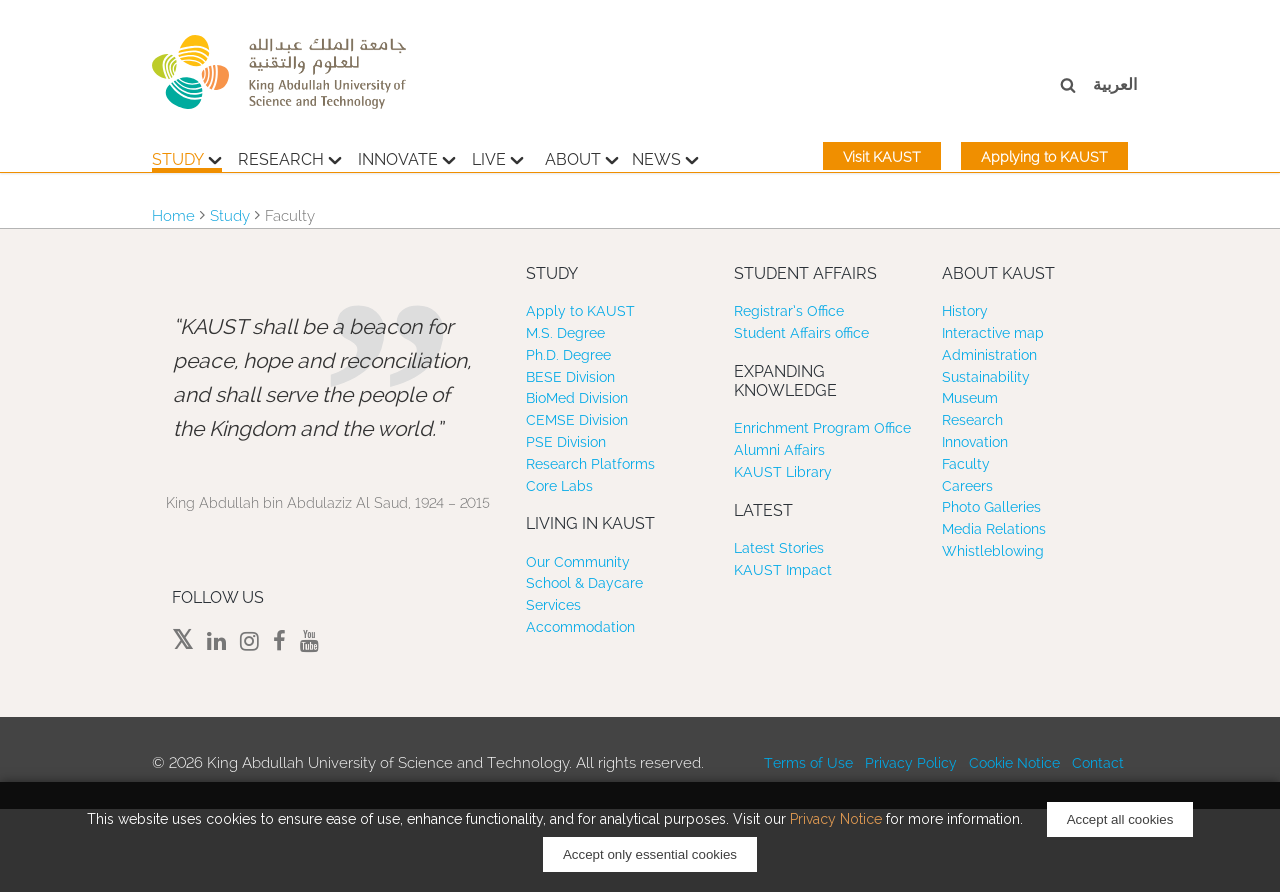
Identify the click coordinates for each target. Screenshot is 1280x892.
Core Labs (559, 486)
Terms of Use (808, 763)
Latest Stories (779, 548)
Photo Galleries (991, 507)
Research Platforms (590, 464)
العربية (1115, 84)
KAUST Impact (783, 570)
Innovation (975, 442)
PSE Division (566, 442)
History (965, 311)
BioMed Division (577, 398)
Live (498, 157)
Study (187, 157)
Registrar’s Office (789, 311)
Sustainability (986, 377)
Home (173, 216)
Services (553, 605)
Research (290, 157)
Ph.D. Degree (568, 355)
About (582, 157)
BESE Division (570, 377)
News (665, 157)
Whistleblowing (993, 551)
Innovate (407, 157)
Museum (970, 398)
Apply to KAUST (580, 311)
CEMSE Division (577, 420)
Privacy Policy (911, 763)
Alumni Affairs (779, 450)
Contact (1098, 763)
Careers (967, 486)
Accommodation (580, 627)
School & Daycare (584, 583)
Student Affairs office (801, 333)
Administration (989, 355)
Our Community (578, 562)
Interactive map (993, 333)
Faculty (966, 464)
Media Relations (994, 529)
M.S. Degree (565, 333)
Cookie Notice (1014, 763)
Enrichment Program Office (822, 428)
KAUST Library (783, 472)
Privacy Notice (836, 819)
